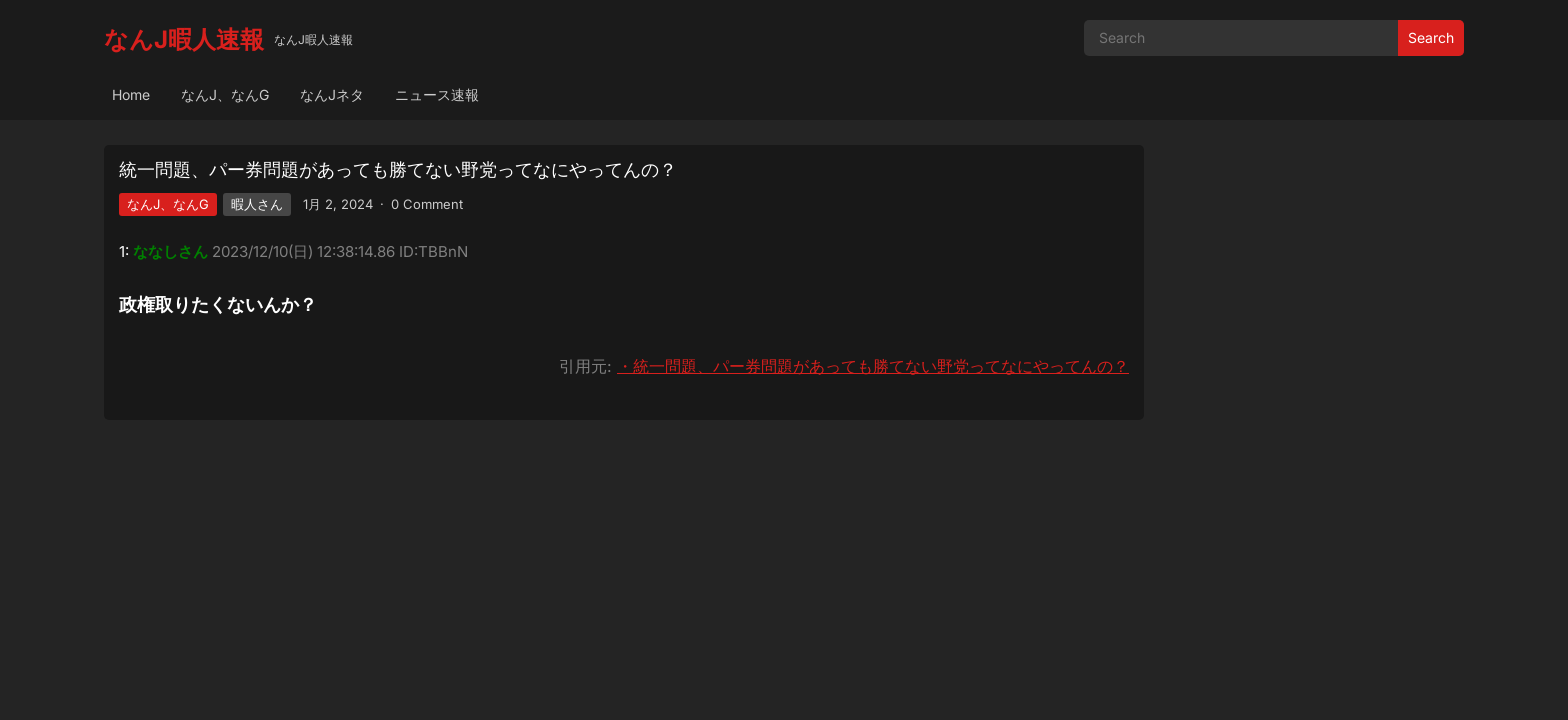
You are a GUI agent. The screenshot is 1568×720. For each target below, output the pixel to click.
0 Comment (427, 204)
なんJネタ (332, 94)
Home (131, 94)
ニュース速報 (437, 94)
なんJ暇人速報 (184, 39)
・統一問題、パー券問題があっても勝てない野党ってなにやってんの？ (873, 366)
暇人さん (257, 204)
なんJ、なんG (225, 94)
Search (1431, 37)
